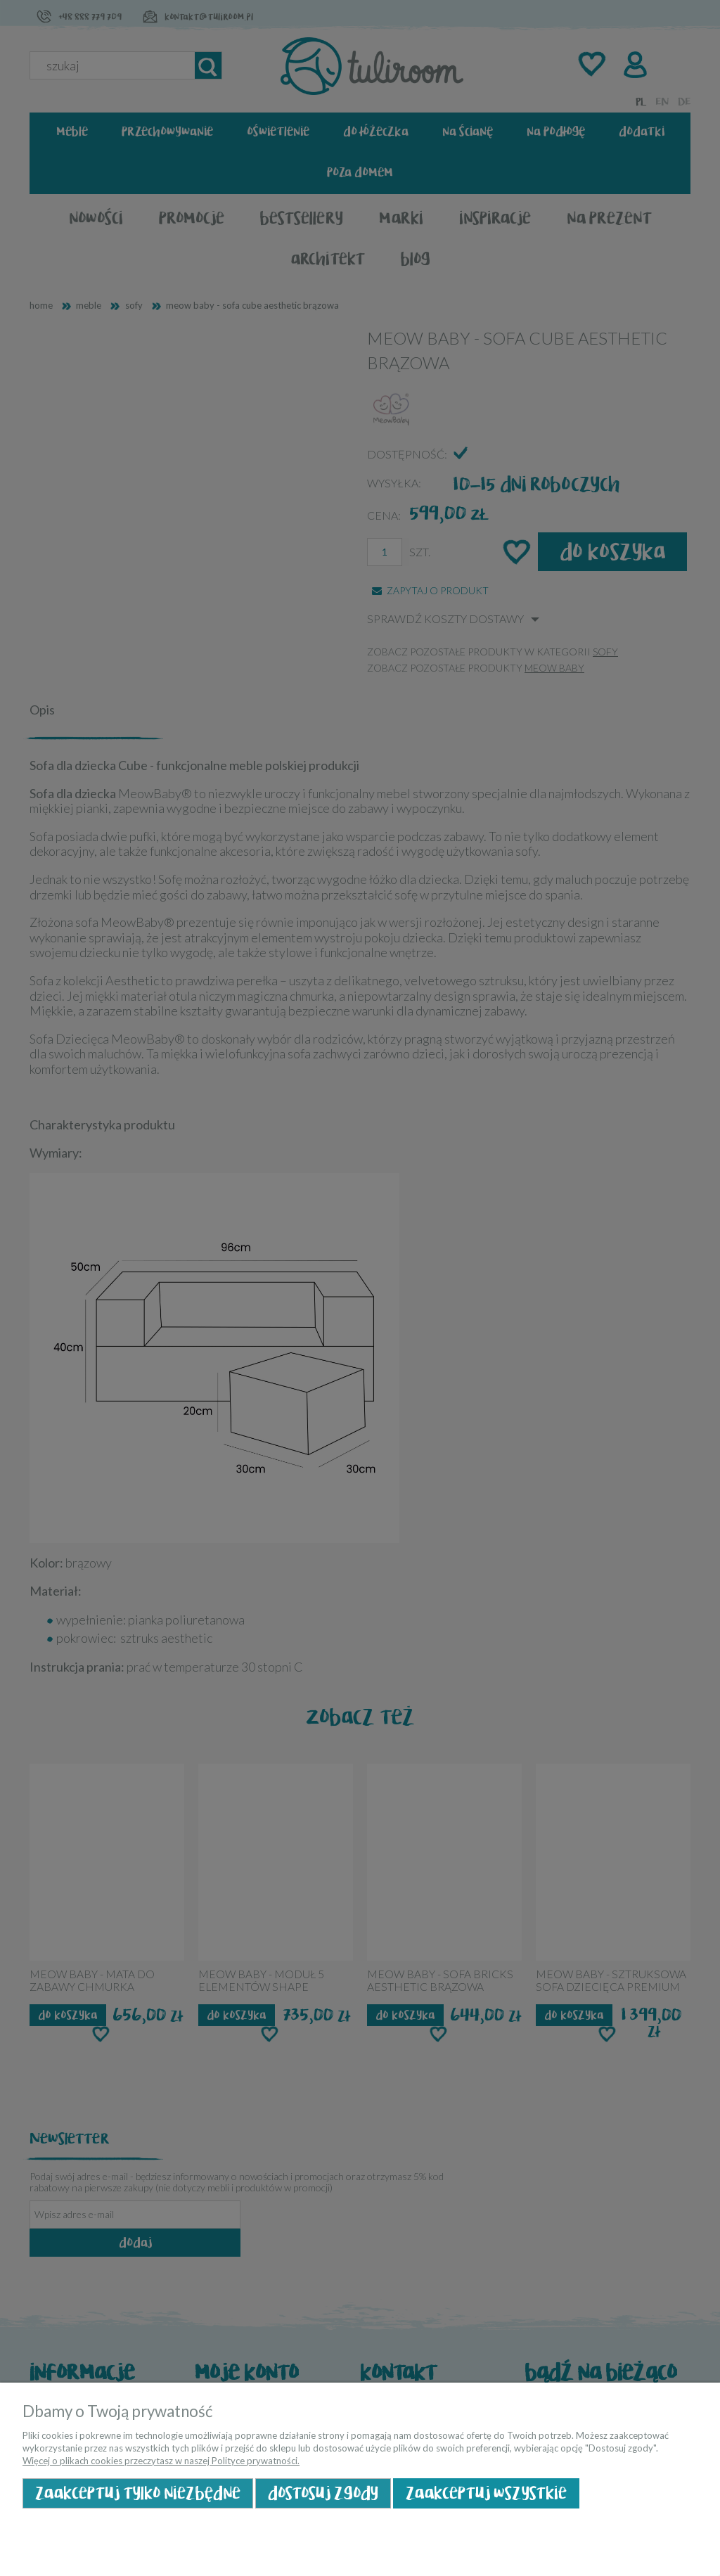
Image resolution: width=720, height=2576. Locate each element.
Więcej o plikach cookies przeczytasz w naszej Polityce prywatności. (161, 2460)
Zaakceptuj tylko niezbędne (137, 2493)
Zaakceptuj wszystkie (486, 2493)
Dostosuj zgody (323, 2493)
